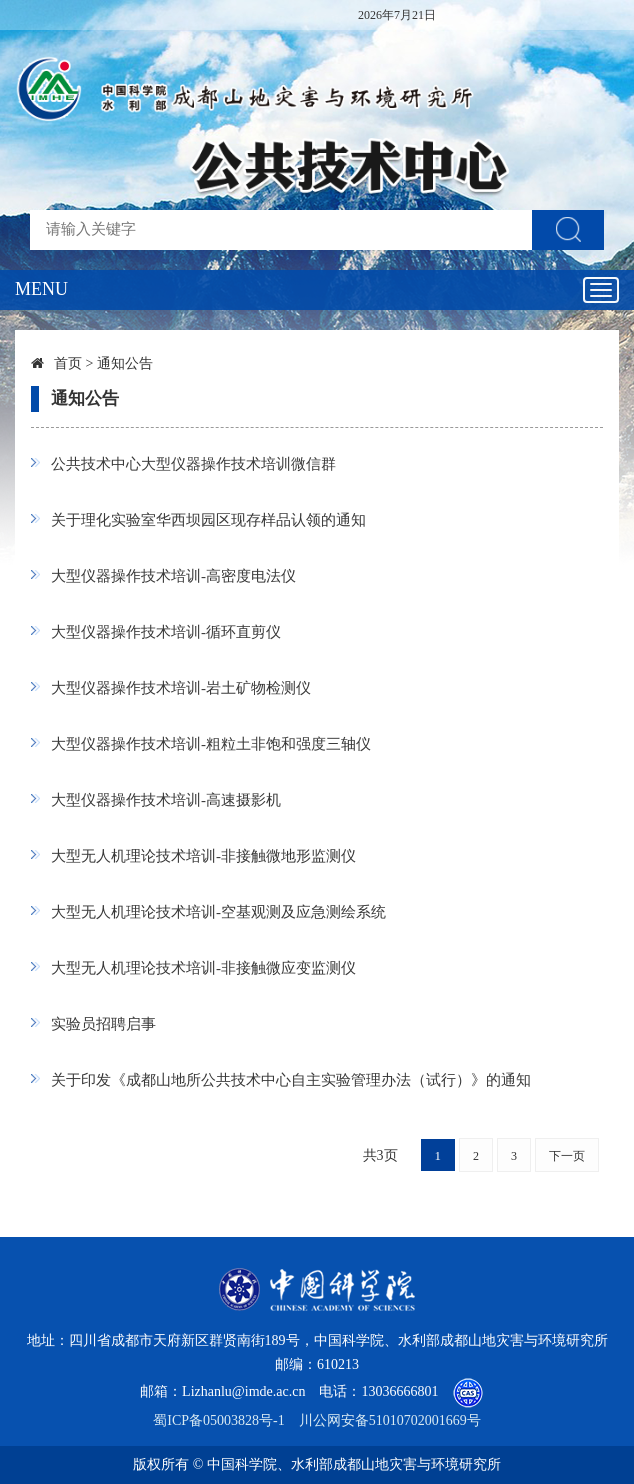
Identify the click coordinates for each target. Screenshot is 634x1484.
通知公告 (125, 363)
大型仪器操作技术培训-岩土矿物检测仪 (181, 688)
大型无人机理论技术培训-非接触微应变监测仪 (203, 968)
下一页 (567, 1156)
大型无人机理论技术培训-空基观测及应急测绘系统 (218, 912)
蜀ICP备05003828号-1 (218, 1420)
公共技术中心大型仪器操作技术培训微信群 (193, 464)
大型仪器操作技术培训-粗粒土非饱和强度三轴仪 (211, 744)
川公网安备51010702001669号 (390, 1420)
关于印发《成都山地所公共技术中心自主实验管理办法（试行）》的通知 (291, 1080)
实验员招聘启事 (103, 1024)
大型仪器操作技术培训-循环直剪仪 (166, 632)
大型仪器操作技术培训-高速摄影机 (166, 800)
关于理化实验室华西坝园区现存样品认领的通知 (208, 520)
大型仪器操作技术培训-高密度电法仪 (173, 576)
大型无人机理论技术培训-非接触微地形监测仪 (203, 856)
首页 (68, 363)
